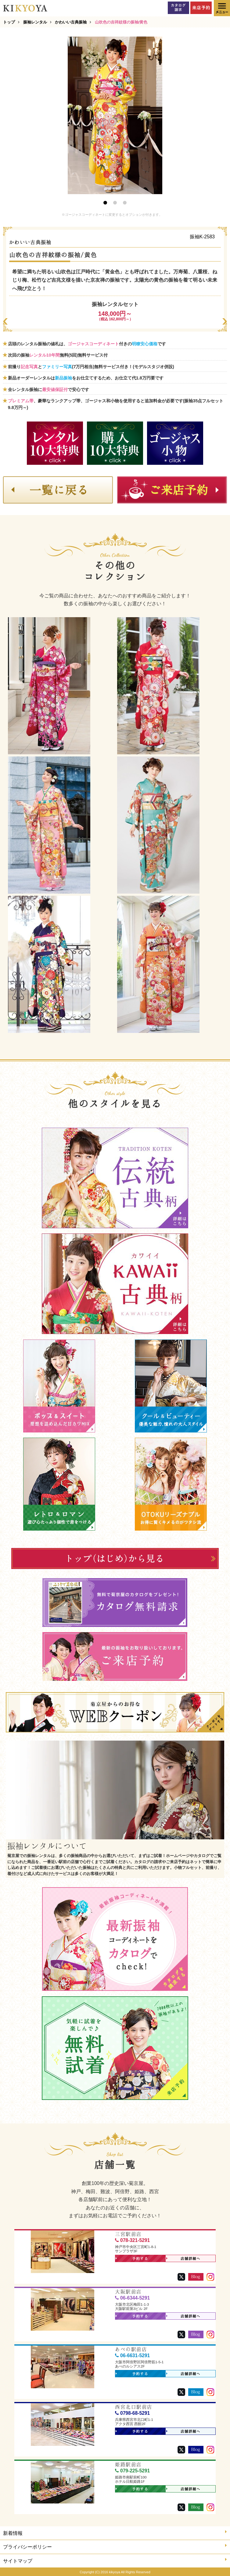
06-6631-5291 (132, 2355)
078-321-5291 (132, 2240)
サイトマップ (115, 2560)
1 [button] (105, 203)
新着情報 (115, 2532)
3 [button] (125, 203)
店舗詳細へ (183, 2259)
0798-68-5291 (132, 2413)
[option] (115, 115)
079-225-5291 (132, 2470)
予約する (132, 2259)
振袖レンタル (35, 22)
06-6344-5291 (132, 2297)
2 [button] (115, 203)
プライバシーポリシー (115, 2546)
